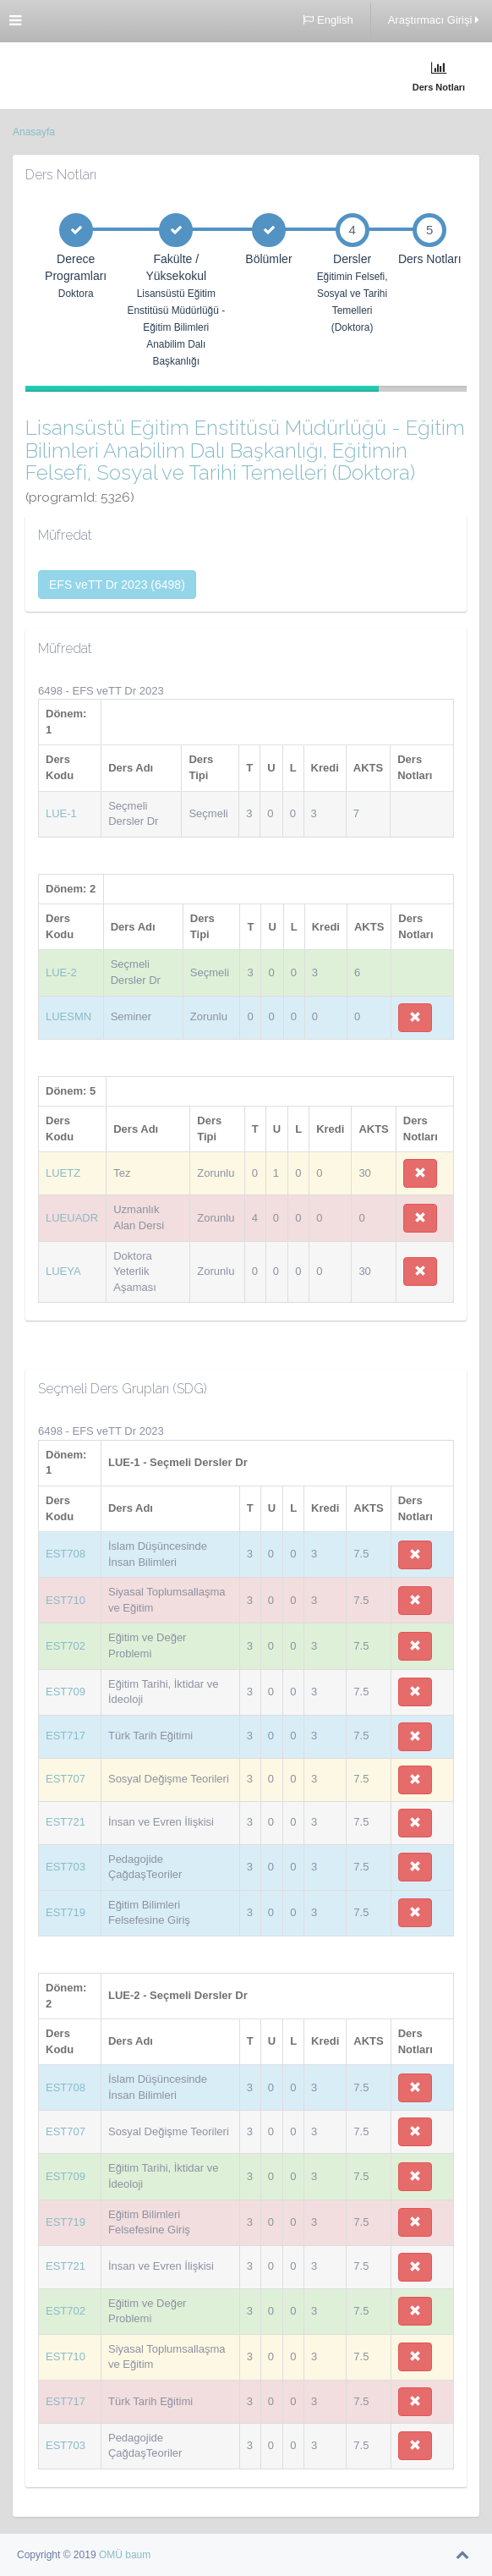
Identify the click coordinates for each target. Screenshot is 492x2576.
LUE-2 (61, 972)
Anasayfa (34, 132)
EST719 (65, 1912)
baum (137, 2555)
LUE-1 (61, 813)
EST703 (65, 1866)
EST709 (65, 1691)
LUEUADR (72, 1217)
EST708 (65, 1553)
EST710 (65, 1600)
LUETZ (63, 1173)
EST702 (65, 1646)
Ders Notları (439, 76)
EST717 (65, 1735)
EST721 (65, 1821)
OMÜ (112, 2555)
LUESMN (68, 1016)
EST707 (65, 1778)
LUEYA (63, 1271)
